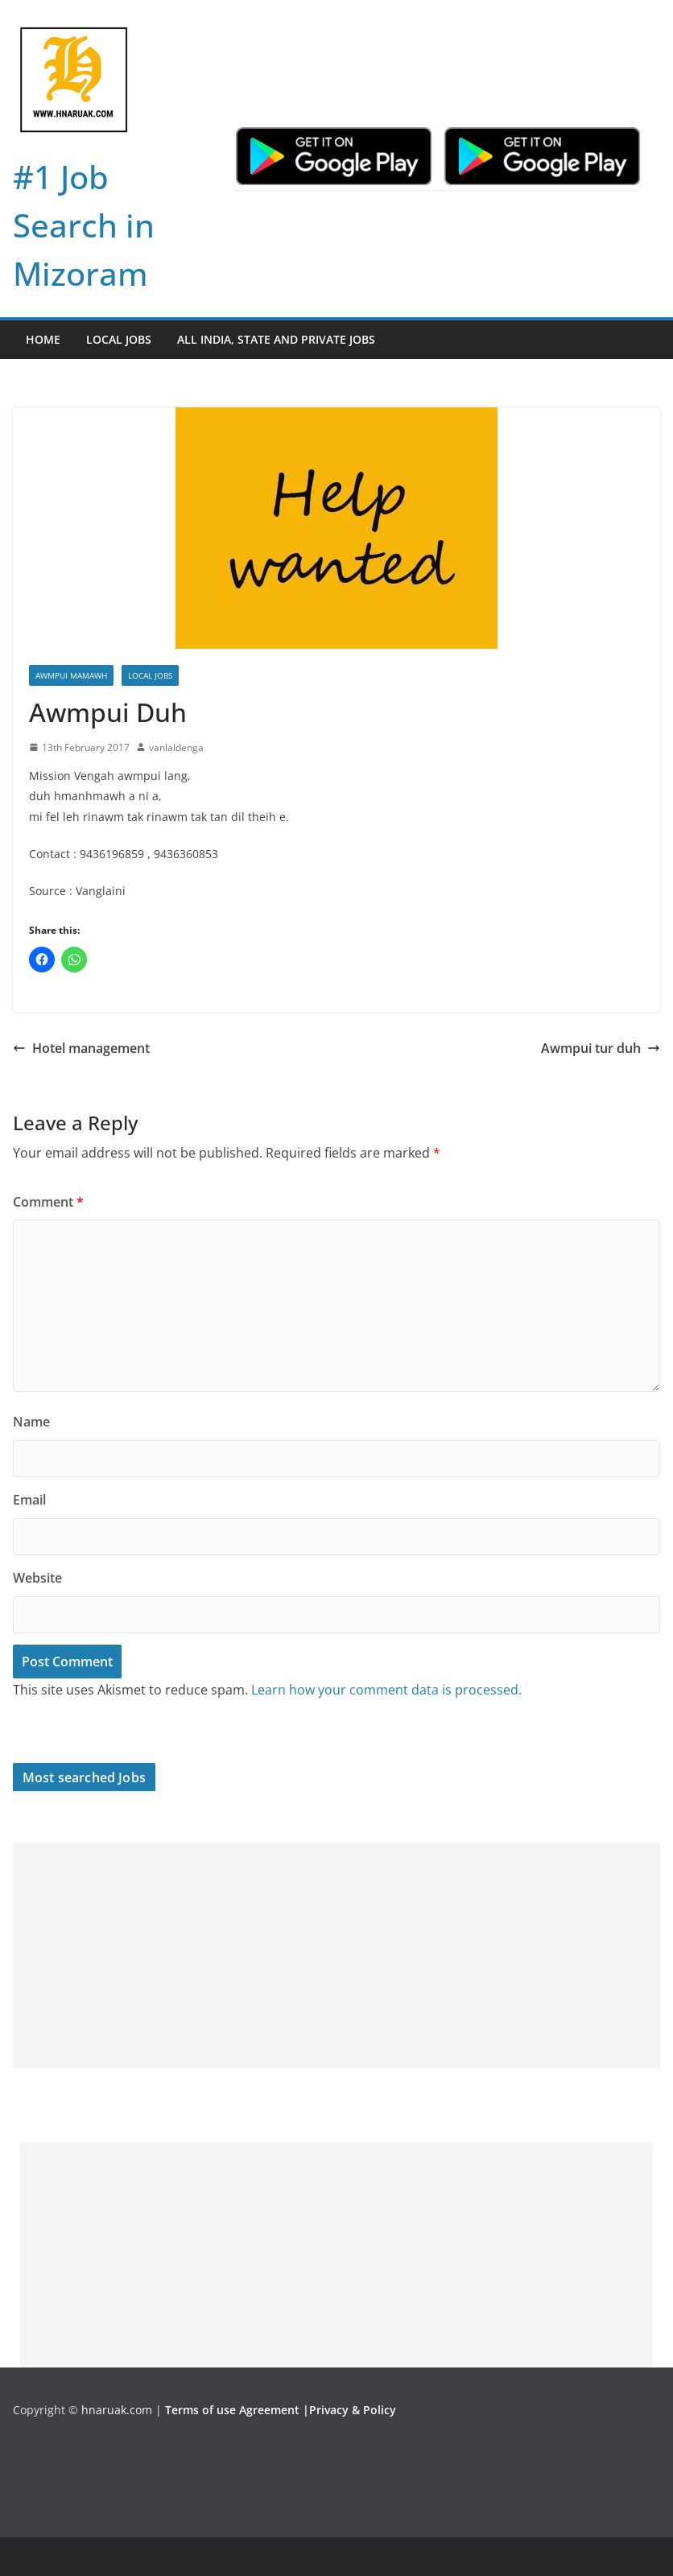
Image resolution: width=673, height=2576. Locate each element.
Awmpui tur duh (600, 1048)
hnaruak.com (116, 2409)
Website (37, 1578)
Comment (48, 1202)
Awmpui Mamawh (71, 675)
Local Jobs (118, 339)
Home (43, 339)
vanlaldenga (176, 747)
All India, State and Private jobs (276, 339)
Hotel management (81, 1048)
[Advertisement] (336, 1955)
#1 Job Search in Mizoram (84, 225)
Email (29, 1500)
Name (31, 1421)
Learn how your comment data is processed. (386, 1690)
